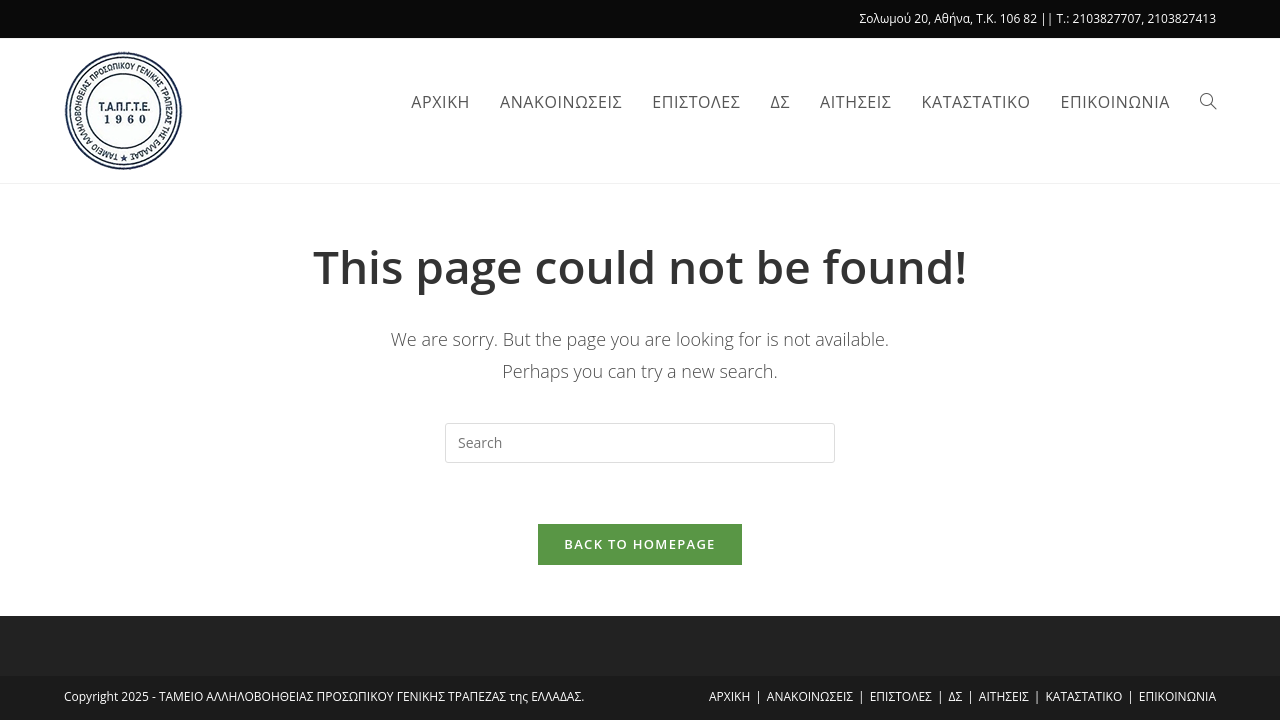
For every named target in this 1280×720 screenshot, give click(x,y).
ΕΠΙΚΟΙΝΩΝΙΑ (1177, 696)
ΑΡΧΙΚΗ (729, 696)
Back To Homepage (639, 544)
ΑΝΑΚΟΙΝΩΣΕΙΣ (810, 696)
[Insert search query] (640, 443)
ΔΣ (956, 696)
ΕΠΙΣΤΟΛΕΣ (901, 696)
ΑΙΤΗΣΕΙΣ (1004, 696)
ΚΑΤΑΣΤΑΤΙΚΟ (1083, 696)
